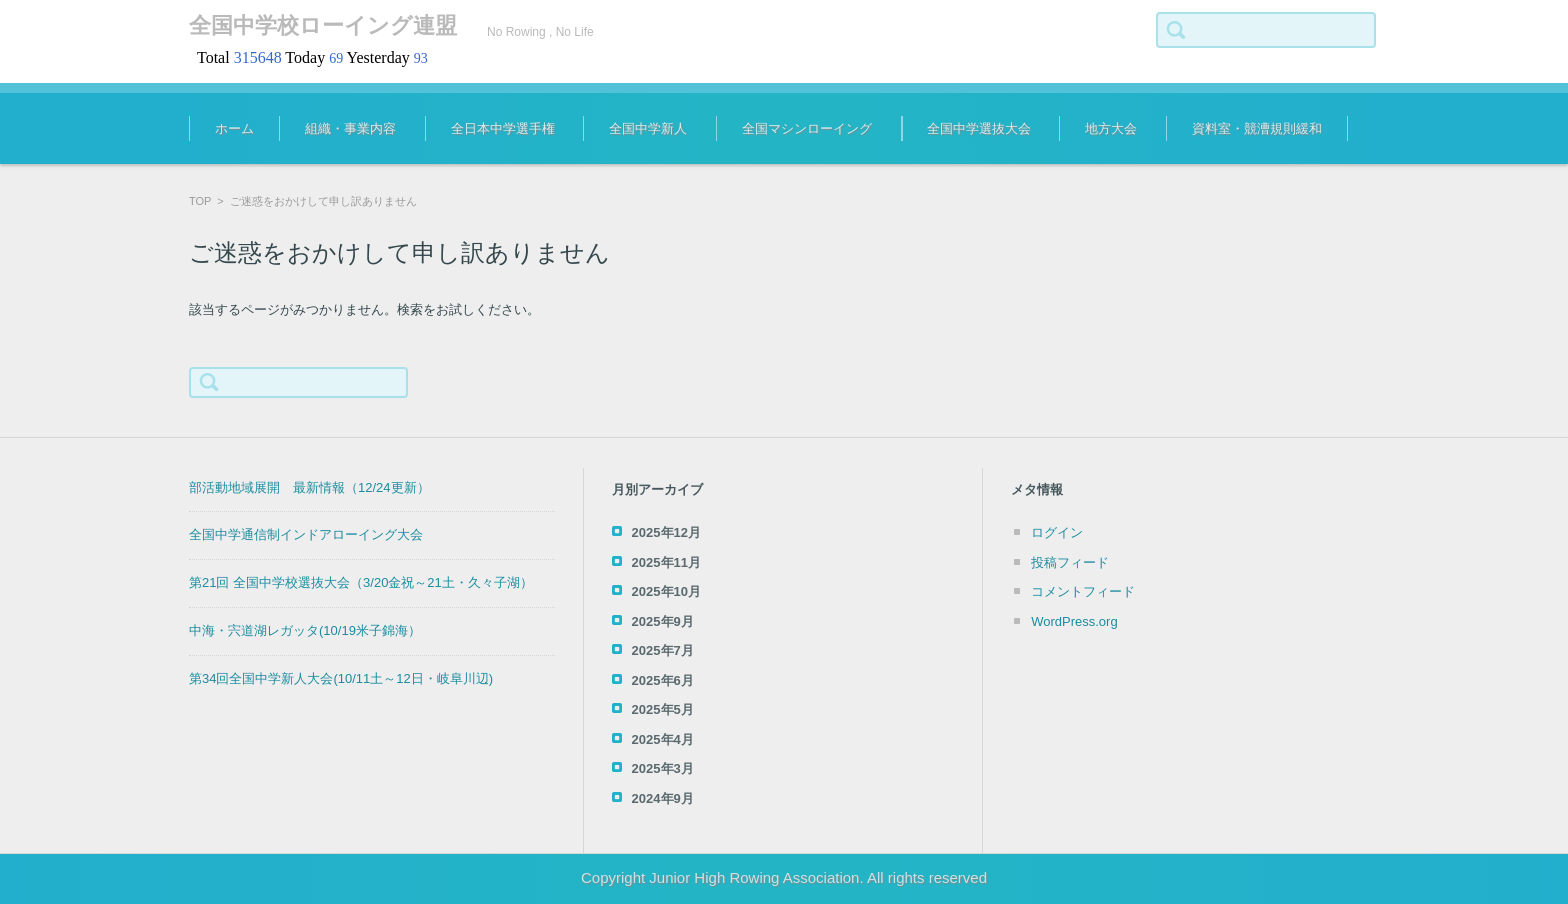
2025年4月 (663, 739)
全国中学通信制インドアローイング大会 (306, 534)
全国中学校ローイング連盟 (323, 25)
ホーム (234, 128)
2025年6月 (663, 680)
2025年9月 (663, 621)
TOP (200, 201)
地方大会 (1111, 128)
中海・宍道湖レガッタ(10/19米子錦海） (305, 630)
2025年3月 (663, 768)
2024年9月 (663, 798)
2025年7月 (663, 650)
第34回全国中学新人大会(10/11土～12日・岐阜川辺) (341, 678)
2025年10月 (666, 591)
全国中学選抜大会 (979, 128)
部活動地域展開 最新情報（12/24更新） (309, 487)
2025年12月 (666, 532)
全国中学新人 (648, 128)
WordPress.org (1074, 621)
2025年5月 (663, 709)
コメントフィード (1083, 591)
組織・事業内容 (350, 128)
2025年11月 (666, 562)
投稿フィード (1070, 562)
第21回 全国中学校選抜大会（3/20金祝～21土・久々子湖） (361, 582)
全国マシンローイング (807, 128)
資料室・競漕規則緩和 (1257, 128)
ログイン (1057, 532)
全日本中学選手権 (503, 128)
